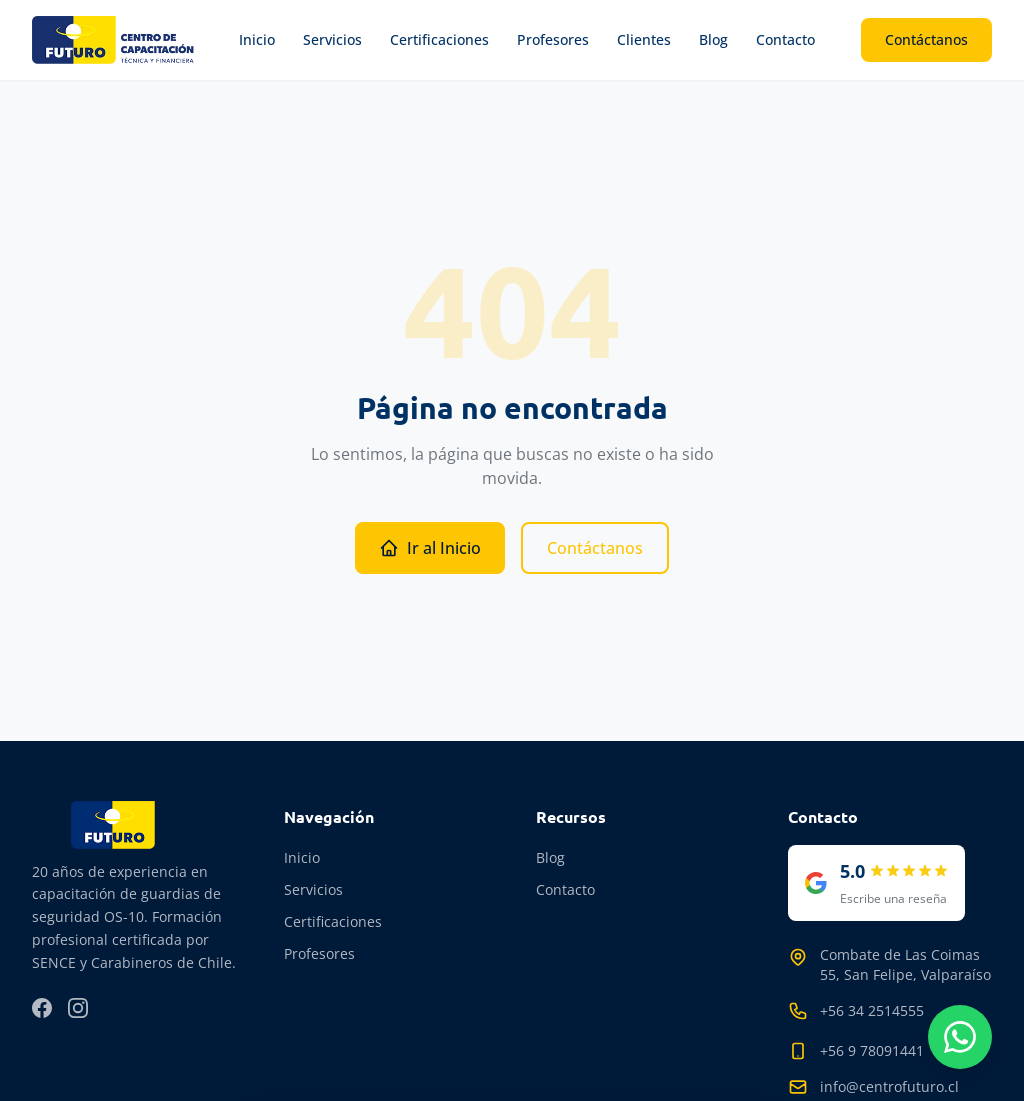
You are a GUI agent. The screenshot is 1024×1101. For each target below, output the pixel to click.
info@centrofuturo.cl (889, 1086)
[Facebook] (42, 1008)
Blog (713, 39)
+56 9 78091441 (872, 1050)
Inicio (257, 39)
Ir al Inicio (430, 548)
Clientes (644, 39)
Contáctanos (926, 39)
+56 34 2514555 (872, 1010)
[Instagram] (78, 1008)
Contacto (785, 39)
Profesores (553, 39)
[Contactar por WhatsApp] (960, 1037)
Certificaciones (439, 39)
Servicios (332, 39)
